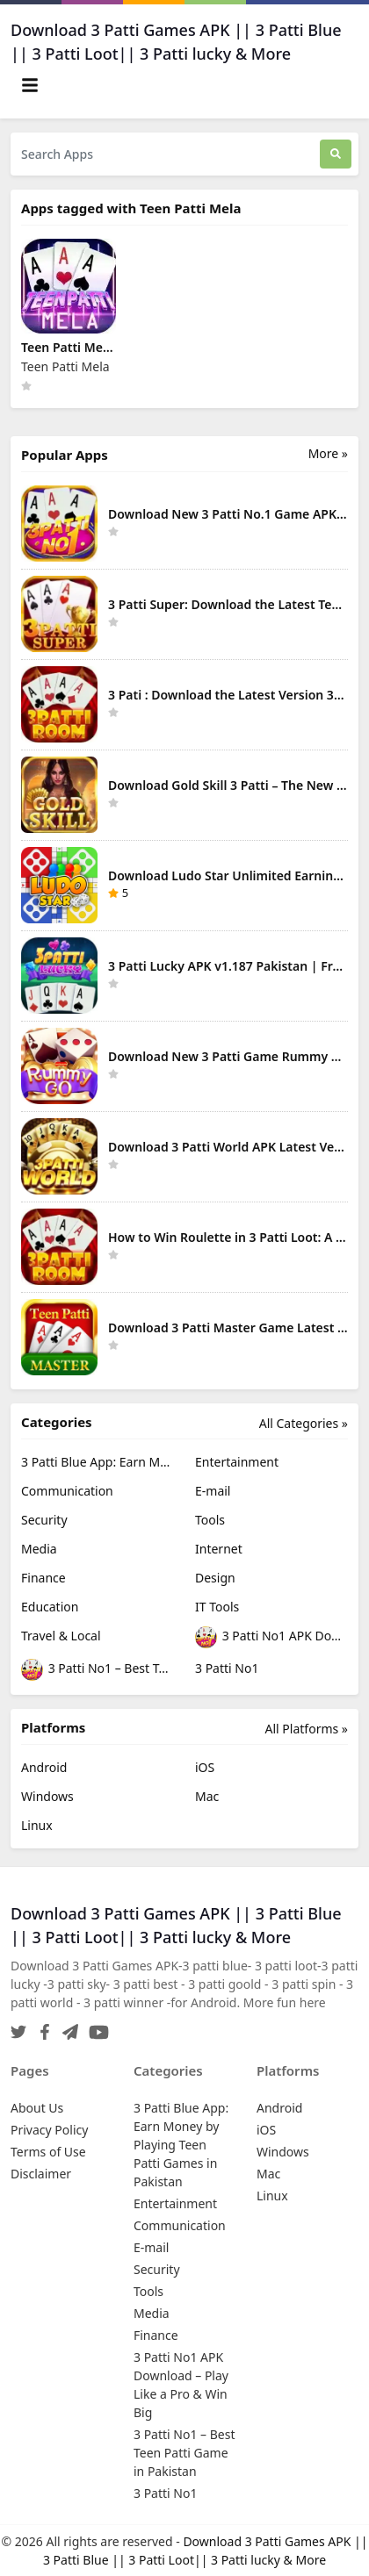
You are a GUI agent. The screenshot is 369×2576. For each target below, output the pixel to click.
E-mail (212, 1490)
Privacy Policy (49, 2129)
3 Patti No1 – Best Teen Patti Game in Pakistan (97, 1670)
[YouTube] (95, 2027)
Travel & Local (61, 1635)
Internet (218, 1548)
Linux (37, 1825)
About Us (37, 2107)
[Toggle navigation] (30, 85)
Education (49, 1606)
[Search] (335, 154)
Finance (43, 1577)
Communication (67, 1490)
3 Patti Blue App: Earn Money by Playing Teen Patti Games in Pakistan (97, 1461)
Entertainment (237, 1461)
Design (215, 1577)
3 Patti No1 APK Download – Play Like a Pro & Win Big (271, 1637)
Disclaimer (41, 2173)
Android (44, 1767)
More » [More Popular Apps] (328, 453)
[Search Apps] (165, 154)
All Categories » (303, 1423)
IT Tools (217, 1606)
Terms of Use (48, 2151)
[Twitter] (18, 2027)
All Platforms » (306, 1728)
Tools (210, 1519)
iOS (204, 1767)
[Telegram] (66, 2027)
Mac (207, 1796)
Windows (47, 1796)
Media (39, 1548)
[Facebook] (41, 2027)
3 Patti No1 (226, 1668)
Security (44, 1519)
